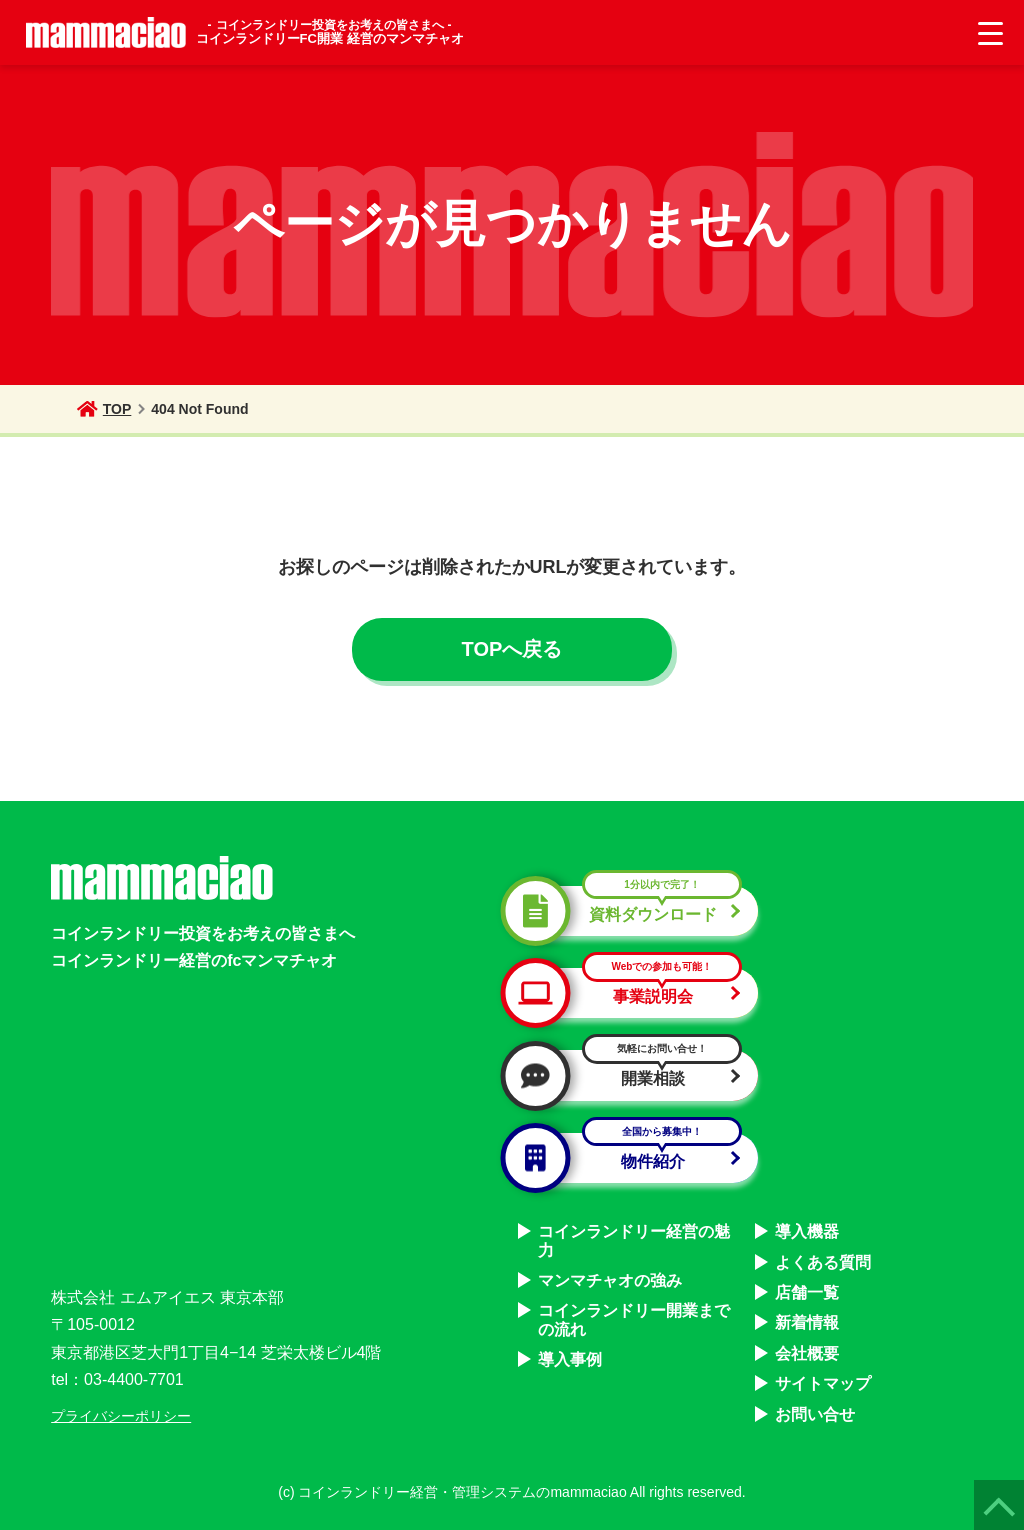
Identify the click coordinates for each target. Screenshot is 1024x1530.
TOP (104, 409)
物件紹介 (630, 1158)
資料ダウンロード (630, 911)
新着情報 (807, 1322)
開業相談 (630, 1075)
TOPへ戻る (512, 649)
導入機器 (807, 1231)
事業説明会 (630, 993)
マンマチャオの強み (610, 1280)
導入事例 (570, 1359)
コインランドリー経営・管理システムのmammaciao (462, 1492)
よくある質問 (823, 1262)
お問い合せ (815, 1414)
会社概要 (807, 1353)
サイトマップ (823, 1383)
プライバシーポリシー (121, 1416)
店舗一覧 (807, 1292)
